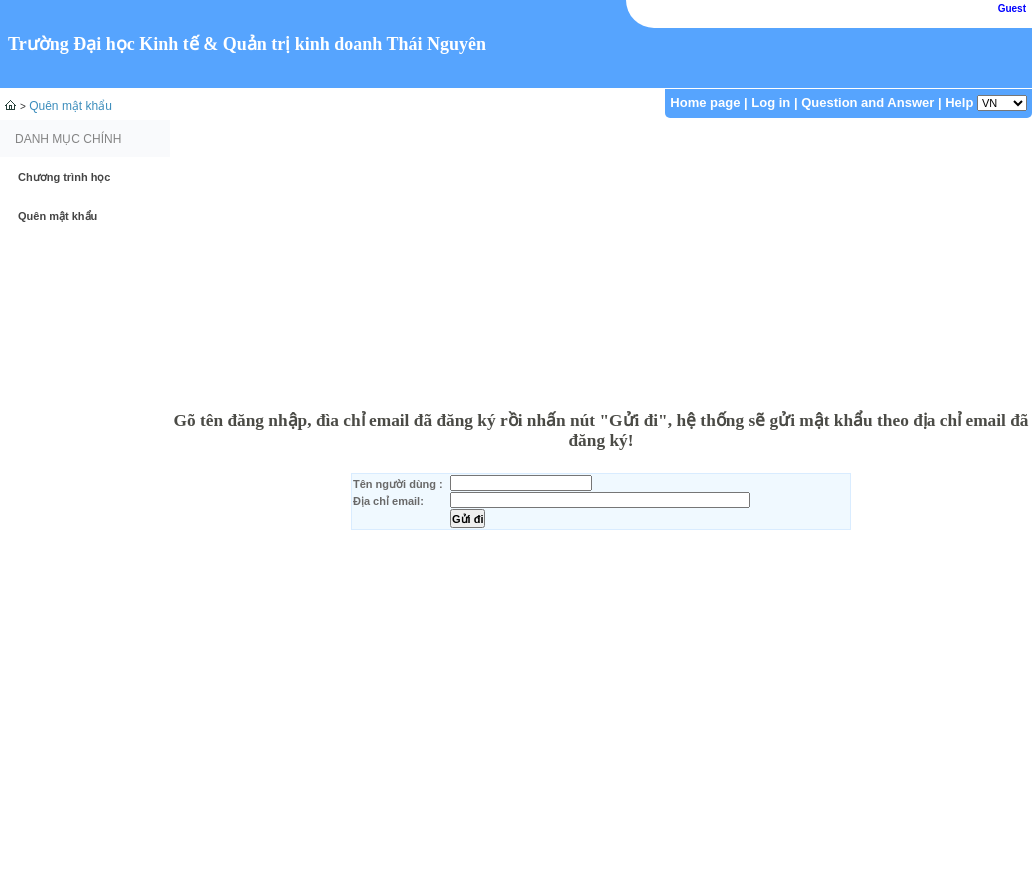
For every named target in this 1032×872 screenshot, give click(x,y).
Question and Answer (867, 102)
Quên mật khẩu (70, 106)
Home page (705, 102)
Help (959, 102)
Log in (770, 102)
